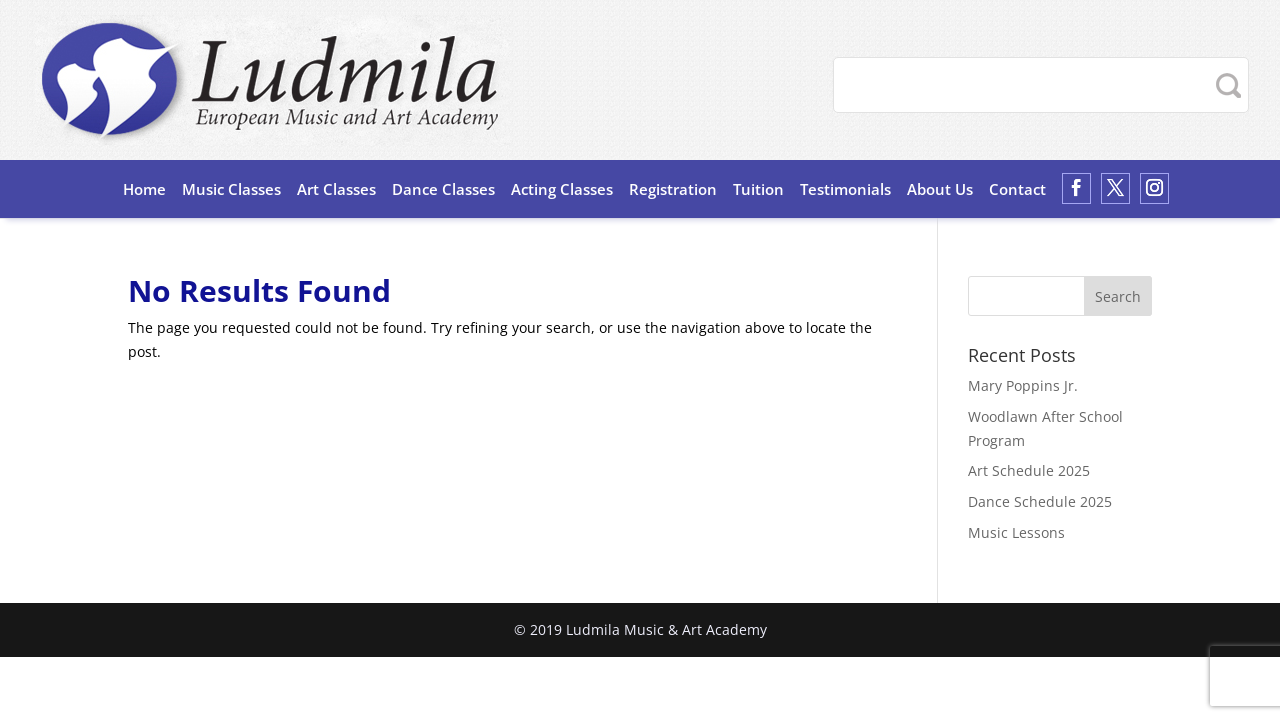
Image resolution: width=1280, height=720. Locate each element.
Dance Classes (443, 189)
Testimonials (845, 189)
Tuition (758, 189)
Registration (673, 189)
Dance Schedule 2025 (1040, 501)
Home (144, 189)
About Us (940, 189)
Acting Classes (562, 189)
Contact (1017, 189)
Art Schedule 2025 (1029, 470)
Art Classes (336, 189)
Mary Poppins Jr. (1023, 385)
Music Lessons (1016, 532)
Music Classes (231, 189)
